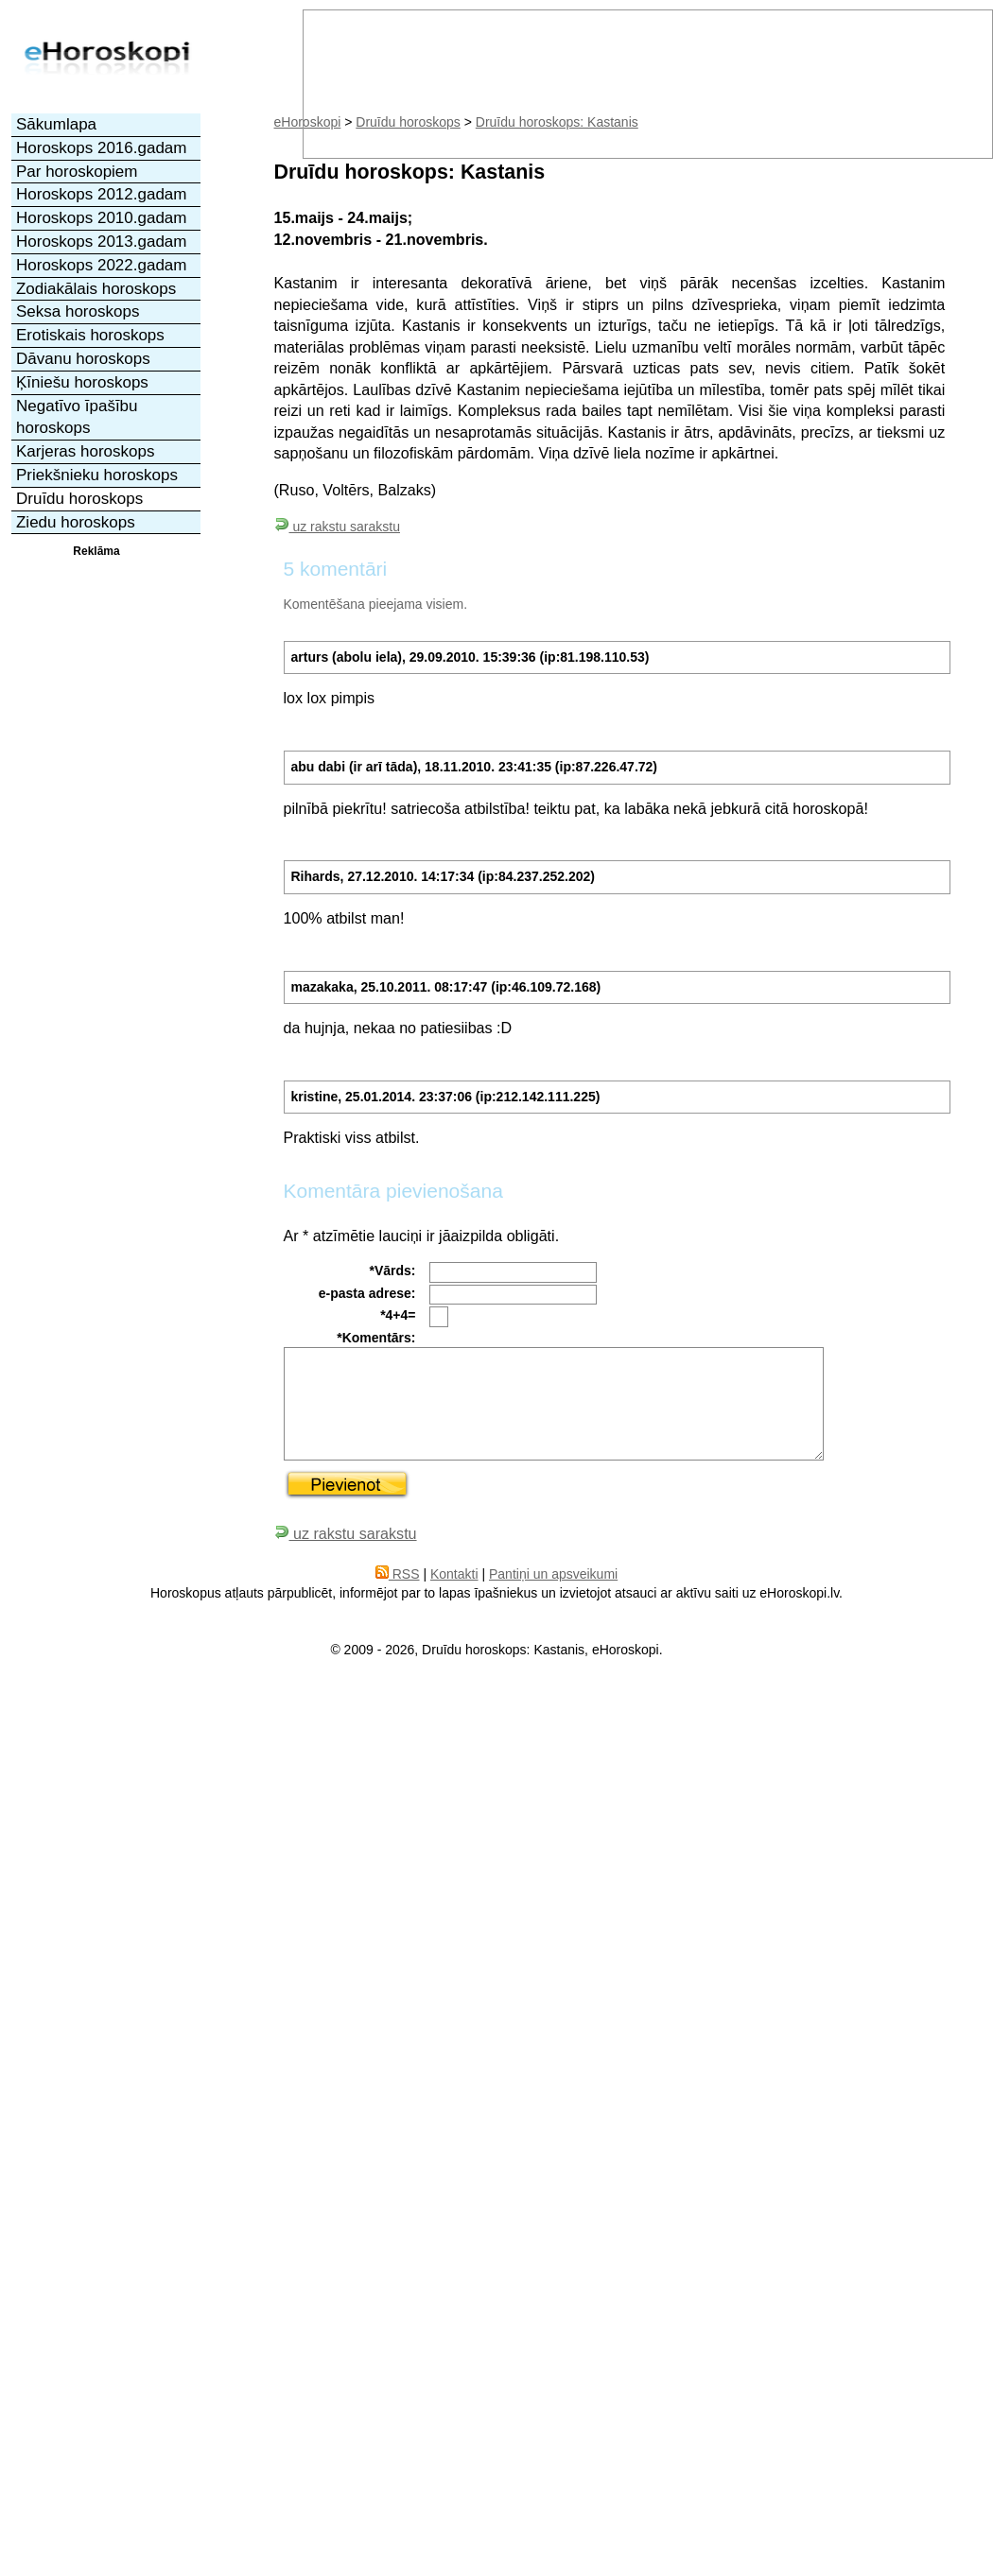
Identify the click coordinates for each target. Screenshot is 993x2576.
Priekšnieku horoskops (97, 475)
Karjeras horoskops (85, 451)
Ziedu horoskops (75, 522)
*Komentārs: (376, 1337)
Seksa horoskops (77, 311)
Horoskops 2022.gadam (101, 265)
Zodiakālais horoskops (96, 289)
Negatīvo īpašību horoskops (77, 417)
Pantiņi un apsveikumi (553, 1574)
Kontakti (454, 1574)
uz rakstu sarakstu (337, 526)
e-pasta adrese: (367, 1293)
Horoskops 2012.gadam (101, 194)
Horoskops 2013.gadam (101, 242)
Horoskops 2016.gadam (101, 148)
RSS (397, 1574)
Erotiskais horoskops (90, 335)
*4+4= (397, 1315)
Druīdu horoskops (79, 499)
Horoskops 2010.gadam (101, 218)
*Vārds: (392, 1270)
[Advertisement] (96, 630)
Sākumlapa (56, 124)
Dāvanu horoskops (83, 359)
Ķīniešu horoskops (82, 382)
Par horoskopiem (77, 172)
